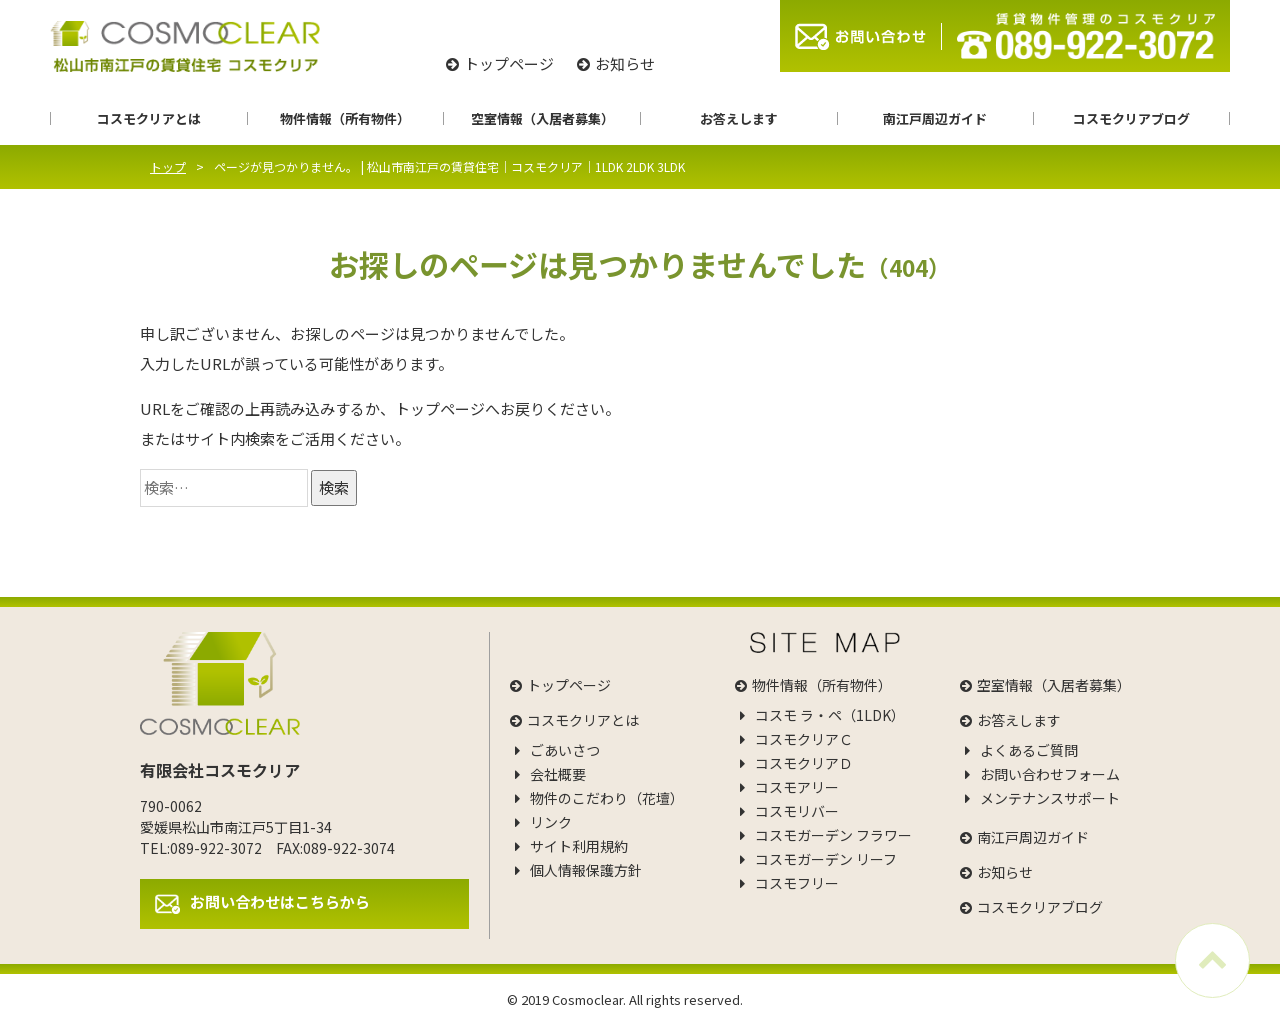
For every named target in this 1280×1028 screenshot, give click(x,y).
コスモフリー (797, 883)
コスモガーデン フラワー (833, 835)
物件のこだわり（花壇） (607, 798)
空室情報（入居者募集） (542, 118)
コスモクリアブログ (1131, 118)
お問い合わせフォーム (1050, 774)
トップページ (509, 64)
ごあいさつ (565, 750)
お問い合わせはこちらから (280, 901)
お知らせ (625, 64)
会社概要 (558, 774)
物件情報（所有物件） (345, 118)
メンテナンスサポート (1050, 798)
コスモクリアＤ (804, 763)
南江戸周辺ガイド (935, 118)
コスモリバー (797, 811)
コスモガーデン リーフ (826, 859)
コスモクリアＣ (804, 739)
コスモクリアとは (149, 118)
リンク (551, 822)
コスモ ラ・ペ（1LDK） (830, 715)
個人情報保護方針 (586, 870)
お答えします (739, 118)
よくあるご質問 (1029, 750)
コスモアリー (797, 787)
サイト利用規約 (579, 846)
